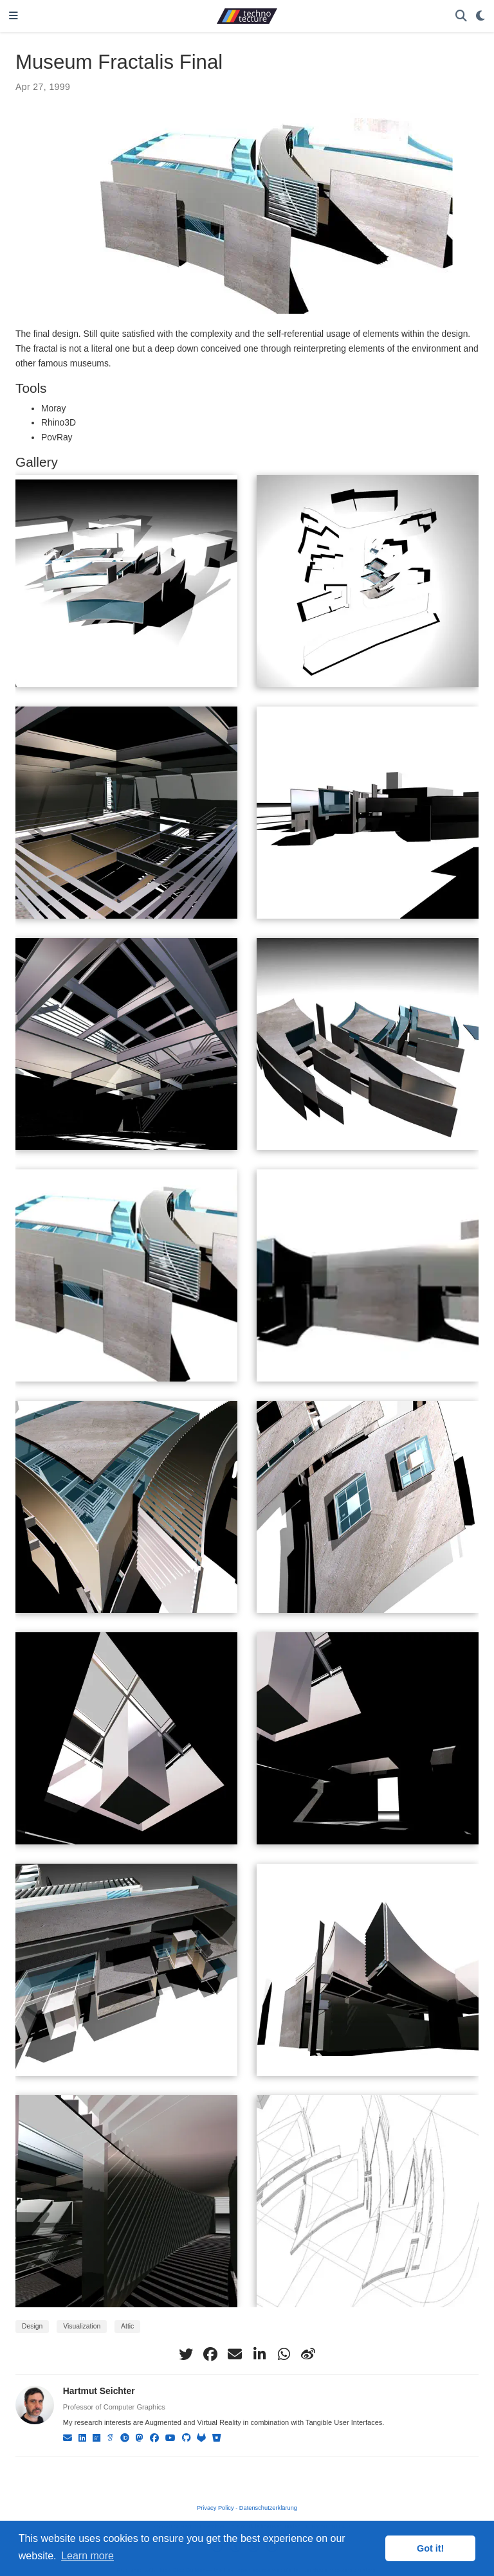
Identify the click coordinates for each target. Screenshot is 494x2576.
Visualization (81, 2326)
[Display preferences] (480, 16)
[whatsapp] (283, 2354)
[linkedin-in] (259, 2354)
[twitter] (186, 2354)
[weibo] (308, 2354)
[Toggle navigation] (13, 16)
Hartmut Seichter (99, 2391)
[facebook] (210, 2354)
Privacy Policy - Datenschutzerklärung (247, 2508)
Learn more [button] (87, 2555)
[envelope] (234, 2354)
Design (32, 2326)
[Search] (461, 16)
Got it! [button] (430, 2548)
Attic (127, 2326)
